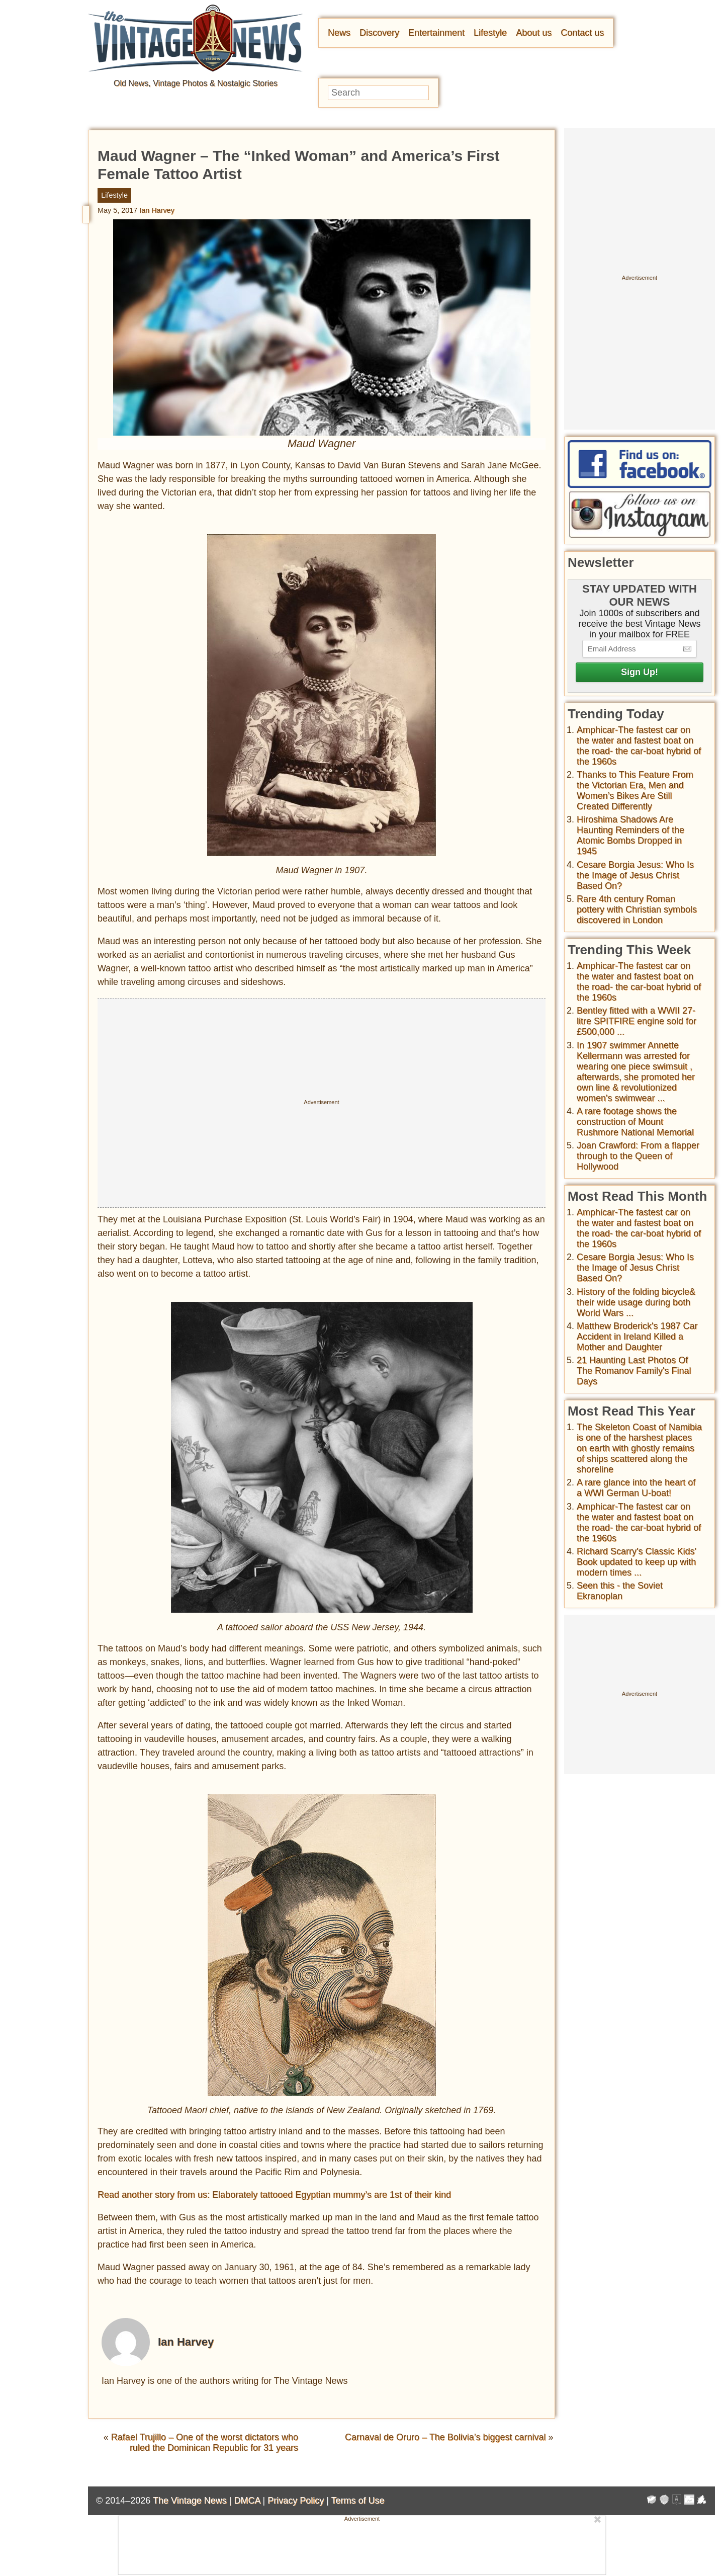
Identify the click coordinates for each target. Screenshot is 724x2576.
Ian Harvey (156, 210)
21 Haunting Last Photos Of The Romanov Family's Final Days (634, 1370)
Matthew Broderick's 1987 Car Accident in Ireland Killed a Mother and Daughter (637, 1336)
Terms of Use (358, 2501)
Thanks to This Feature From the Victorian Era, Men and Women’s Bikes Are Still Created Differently (635, 790)
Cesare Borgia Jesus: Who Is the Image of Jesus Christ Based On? (635, 875)
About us (534, 33)
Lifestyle (490, 33)
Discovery (379, 33)
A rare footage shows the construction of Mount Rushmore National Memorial (635, 1121)
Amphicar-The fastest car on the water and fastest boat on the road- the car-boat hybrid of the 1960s (639, 746)
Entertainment (436, 33)
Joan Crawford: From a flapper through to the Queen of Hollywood (638, 1156)
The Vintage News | (193, 2501)
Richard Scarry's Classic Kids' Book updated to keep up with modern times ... (636, 1561)
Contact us (582, 33)
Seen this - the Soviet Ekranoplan (620, 1591)
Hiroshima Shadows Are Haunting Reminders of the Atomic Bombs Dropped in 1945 (630, 835)
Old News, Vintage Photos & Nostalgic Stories (196, 83)
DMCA (247, 2501)
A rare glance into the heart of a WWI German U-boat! (636, 1487)
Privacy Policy (295, 2501)
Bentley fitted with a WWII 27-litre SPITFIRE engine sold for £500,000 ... (636, 1021)
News (339, 33)
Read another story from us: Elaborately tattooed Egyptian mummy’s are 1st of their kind (274, 2195)
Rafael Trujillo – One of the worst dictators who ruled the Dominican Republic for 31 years (204, 2442)
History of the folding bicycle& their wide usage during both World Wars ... (636, 1302)
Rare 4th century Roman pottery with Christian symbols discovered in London (637, 909)
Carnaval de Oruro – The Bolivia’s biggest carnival (445, 2437)
